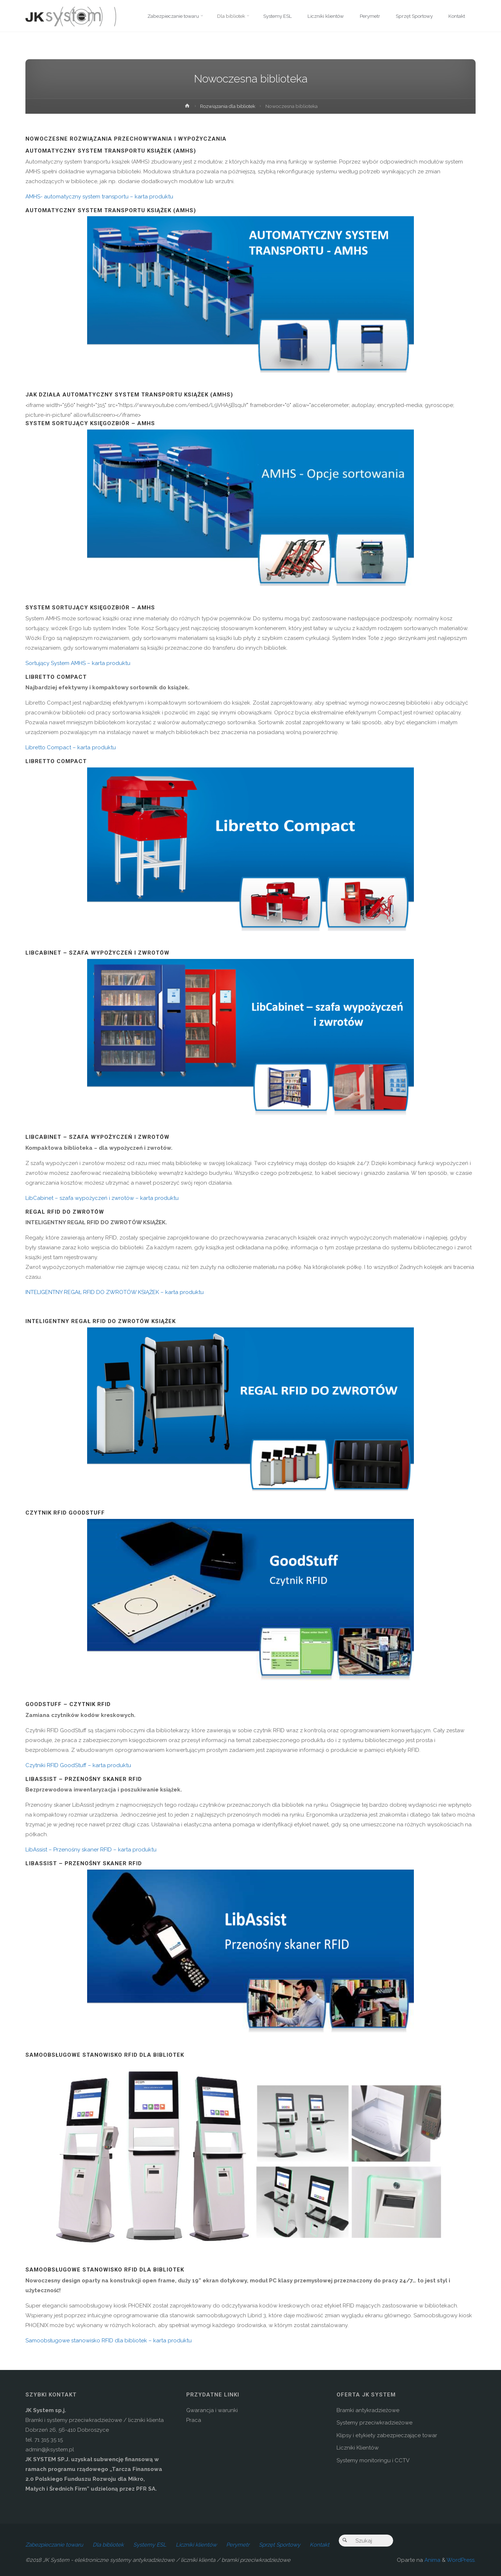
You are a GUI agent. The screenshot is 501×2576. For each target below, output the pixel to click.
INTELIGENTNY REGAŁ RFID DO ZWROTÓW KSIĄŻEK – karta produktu (114, 1292)
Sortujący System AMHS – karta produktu (77, 663)
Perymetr (237, 2544)
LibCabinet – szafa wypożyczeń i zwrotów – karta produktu (102, 1198)
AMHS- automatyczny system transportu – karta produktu (99, 196)
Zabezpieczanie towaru (54, 2544)
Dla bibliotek (108, 2544)
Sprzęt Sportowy (279, 2544)
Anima (431, 2560)
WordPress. (461, 2560)
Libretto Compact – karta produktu (70, 747)
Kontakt (319, 2544)
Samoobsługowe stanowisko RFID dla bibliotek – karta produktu (108, 2340)
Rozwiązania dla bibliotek (228, 106)
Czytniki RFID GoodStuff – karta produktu (78, 1765)
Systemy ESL (149, 2544)
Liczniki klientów (196, 2544)
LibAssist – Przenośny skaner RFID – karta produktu (90, 1849)
